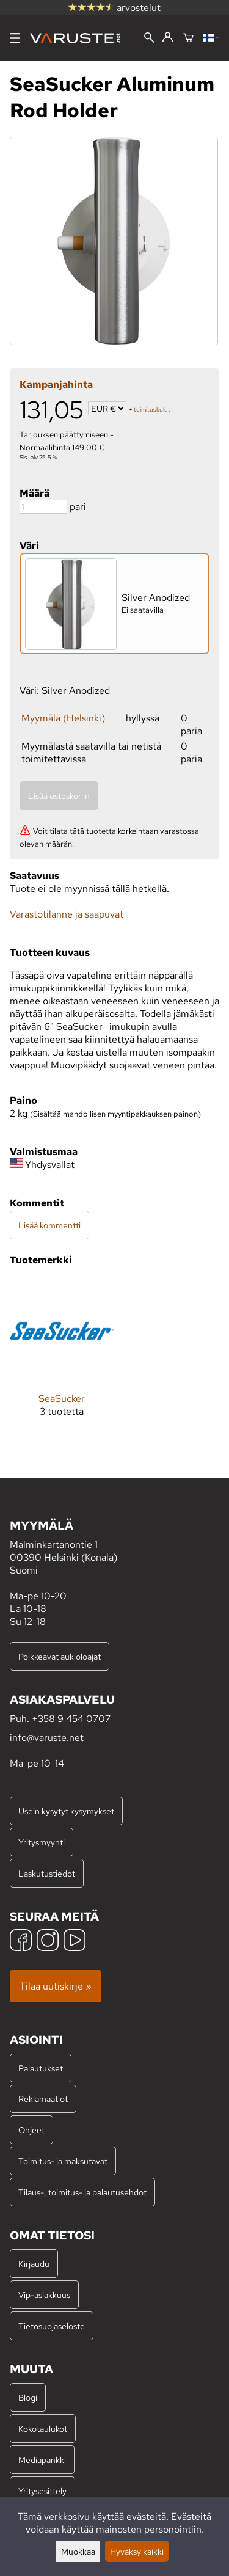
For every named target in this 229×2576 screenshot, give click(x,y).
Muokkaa (78, 2551)
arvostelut (114, 7)
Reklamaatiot (43, 2098)
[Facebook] (21, 1941)
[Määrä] (43, 507)
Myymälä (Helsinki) (63, 718)
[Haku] (149, 38)
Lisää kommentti (49, 1225)
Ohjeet (31, 2130)
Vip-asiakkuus (44, 2295)
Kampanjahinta (56, 384)
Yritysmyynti (41, 1842)
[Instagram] (48, 1941)
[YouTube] (74, 1941)
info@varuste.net (47, 1737)
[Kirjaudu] (167, 38)
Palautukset (40, 2068)
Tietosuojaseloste (51, 2326)
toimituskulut (152, 410)
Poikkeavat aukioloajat (59, 1656)
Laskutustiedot (46, 1873)
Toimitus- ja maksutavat (62, 2161)
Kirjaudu (33, 2263)
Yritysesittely (42, 2491)
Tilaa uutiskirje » (56, 1986)
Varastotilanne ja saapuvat (66, 914)
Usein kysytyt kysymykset (66, 1811)
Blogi (27, 2397)
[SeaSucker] (62, 1358)
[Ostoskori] (188, 38)
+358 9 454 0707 (71, 1718)
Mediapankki (42, 2459)
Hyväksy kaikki (137, 2551)
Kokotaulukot (42, 2428)
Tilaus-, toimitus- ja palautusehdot (82, 2192)
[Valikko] (15, 38)
